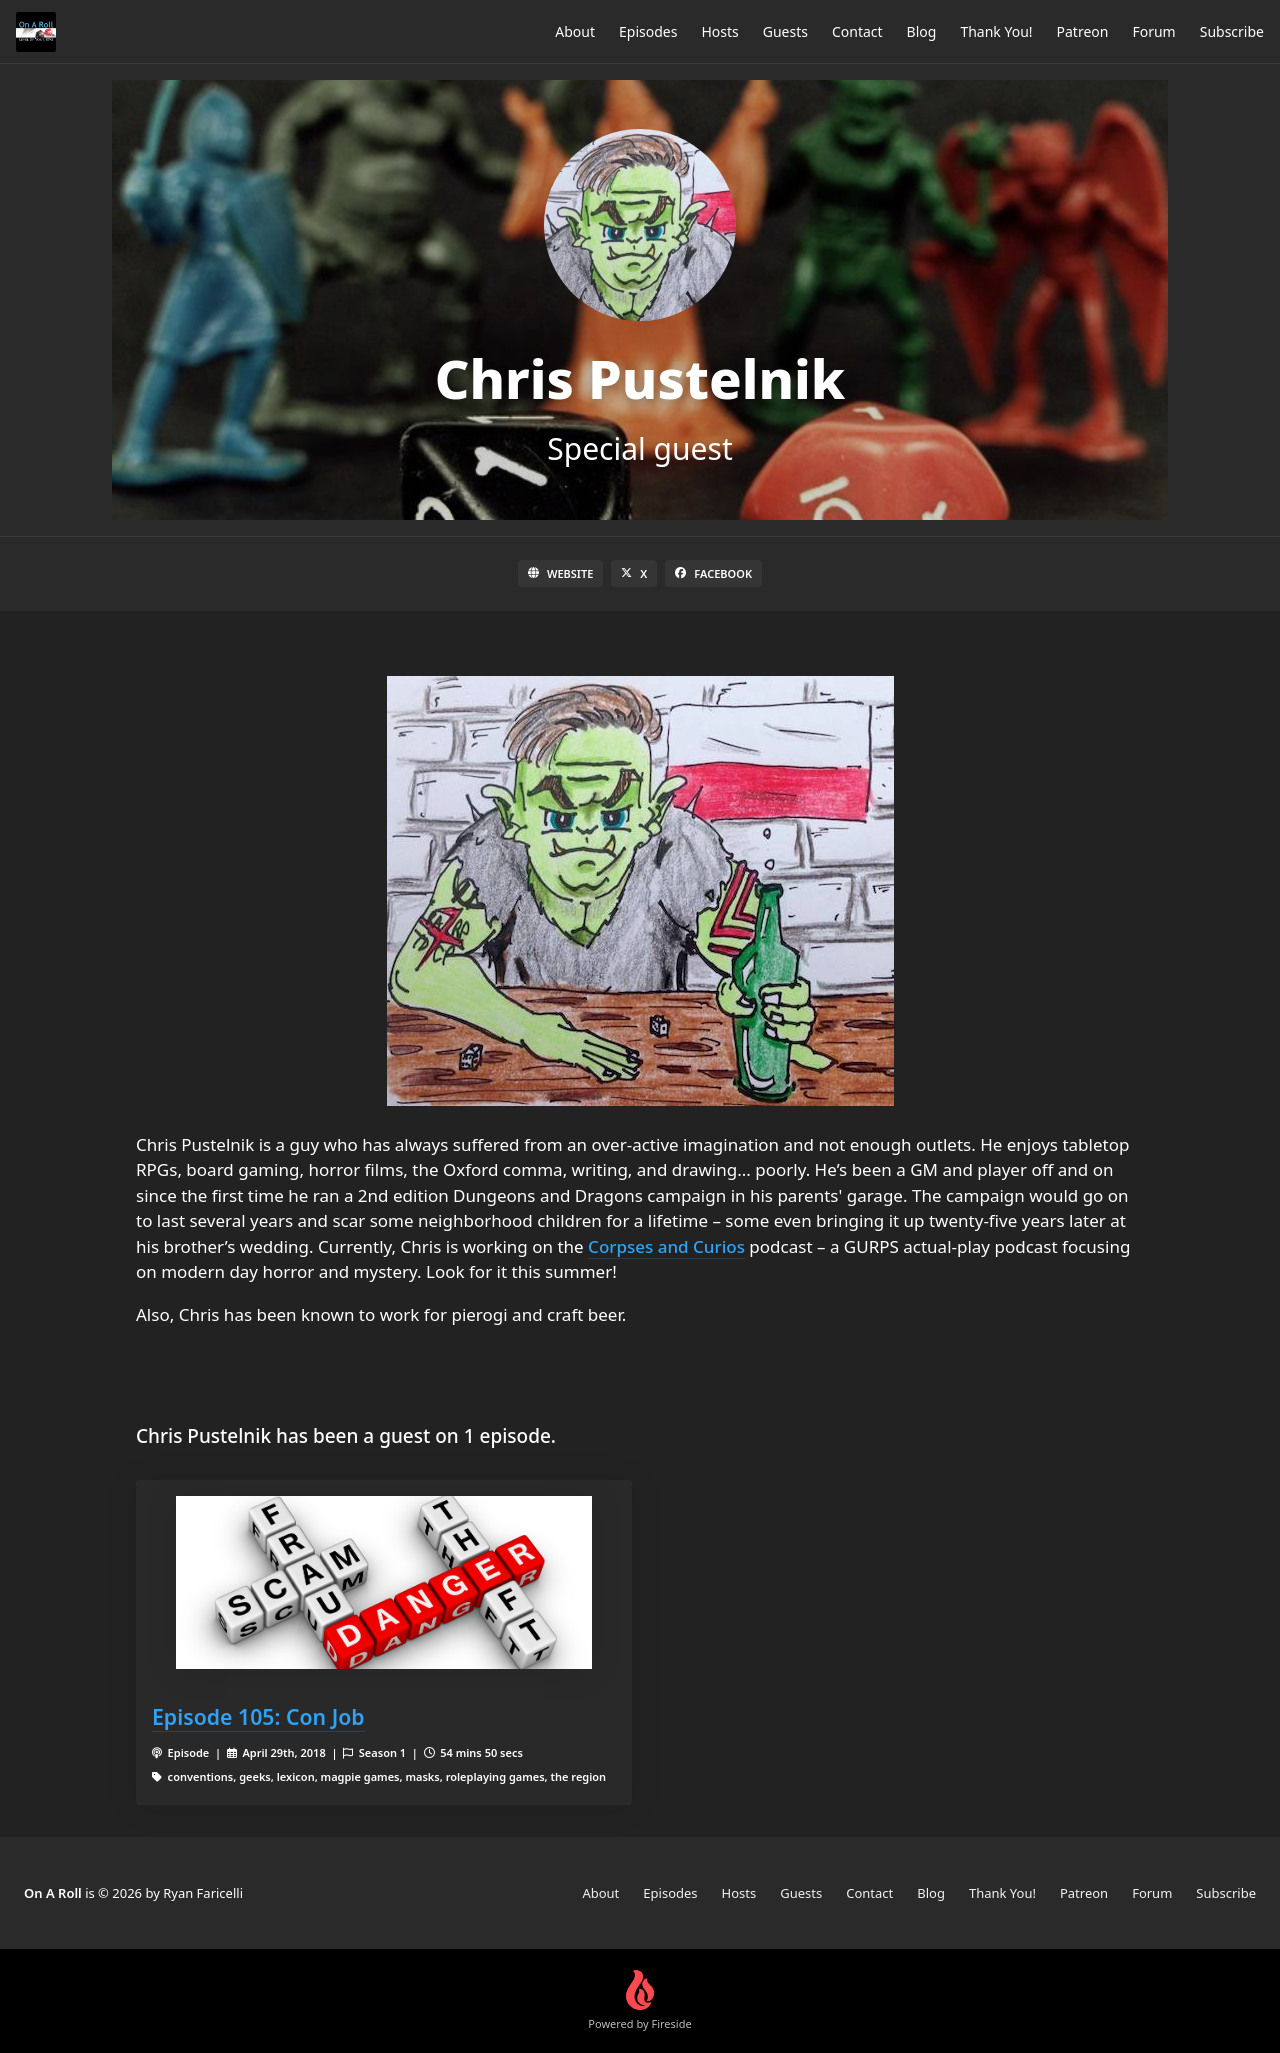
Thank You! (996, 31)
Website (560, 573)
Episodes (648, 31)
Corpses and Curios (666, 1246)
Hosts (719, 31)
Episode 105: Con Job (258, 1716)
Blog (922, 31)
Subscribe (1232, 31)
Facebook (713, 573)
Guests (785, 31)
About (575, 31)
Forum (1153, 31)
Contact (857, 31)
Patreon (1083, 31)
